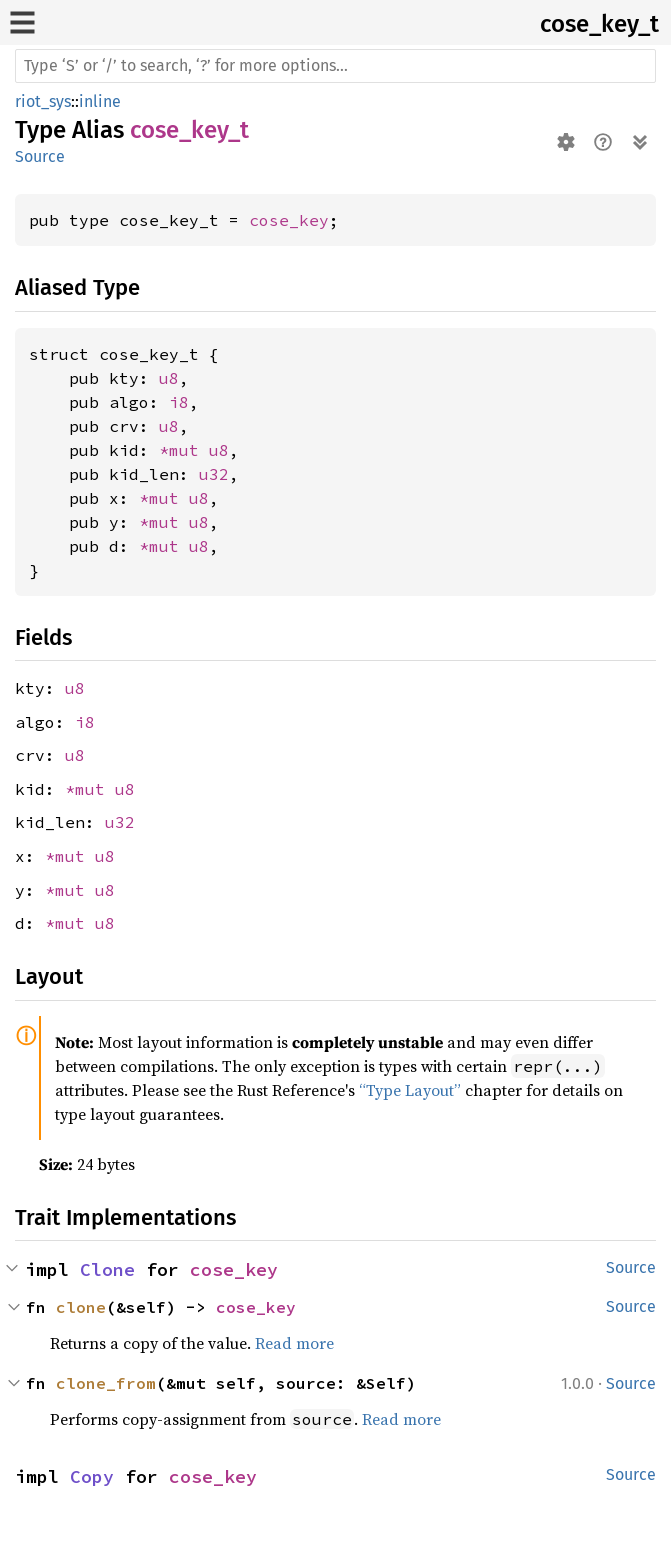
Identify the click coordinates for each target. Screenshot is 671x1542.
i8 (179, 402)
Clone (107, 1269)
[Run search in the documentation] (335, 66)
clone (81, 1307)
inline (100, 101)
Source (40, 156)
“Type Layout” (410, 1090)
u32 (214, 474)
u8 (169, 378)
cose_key (289, 220)
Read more (294, 1343)
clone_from (106, 1383)
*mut (184, 450)
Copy (92, 1476)
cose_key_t (599, 24)
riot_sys (43, 101)
